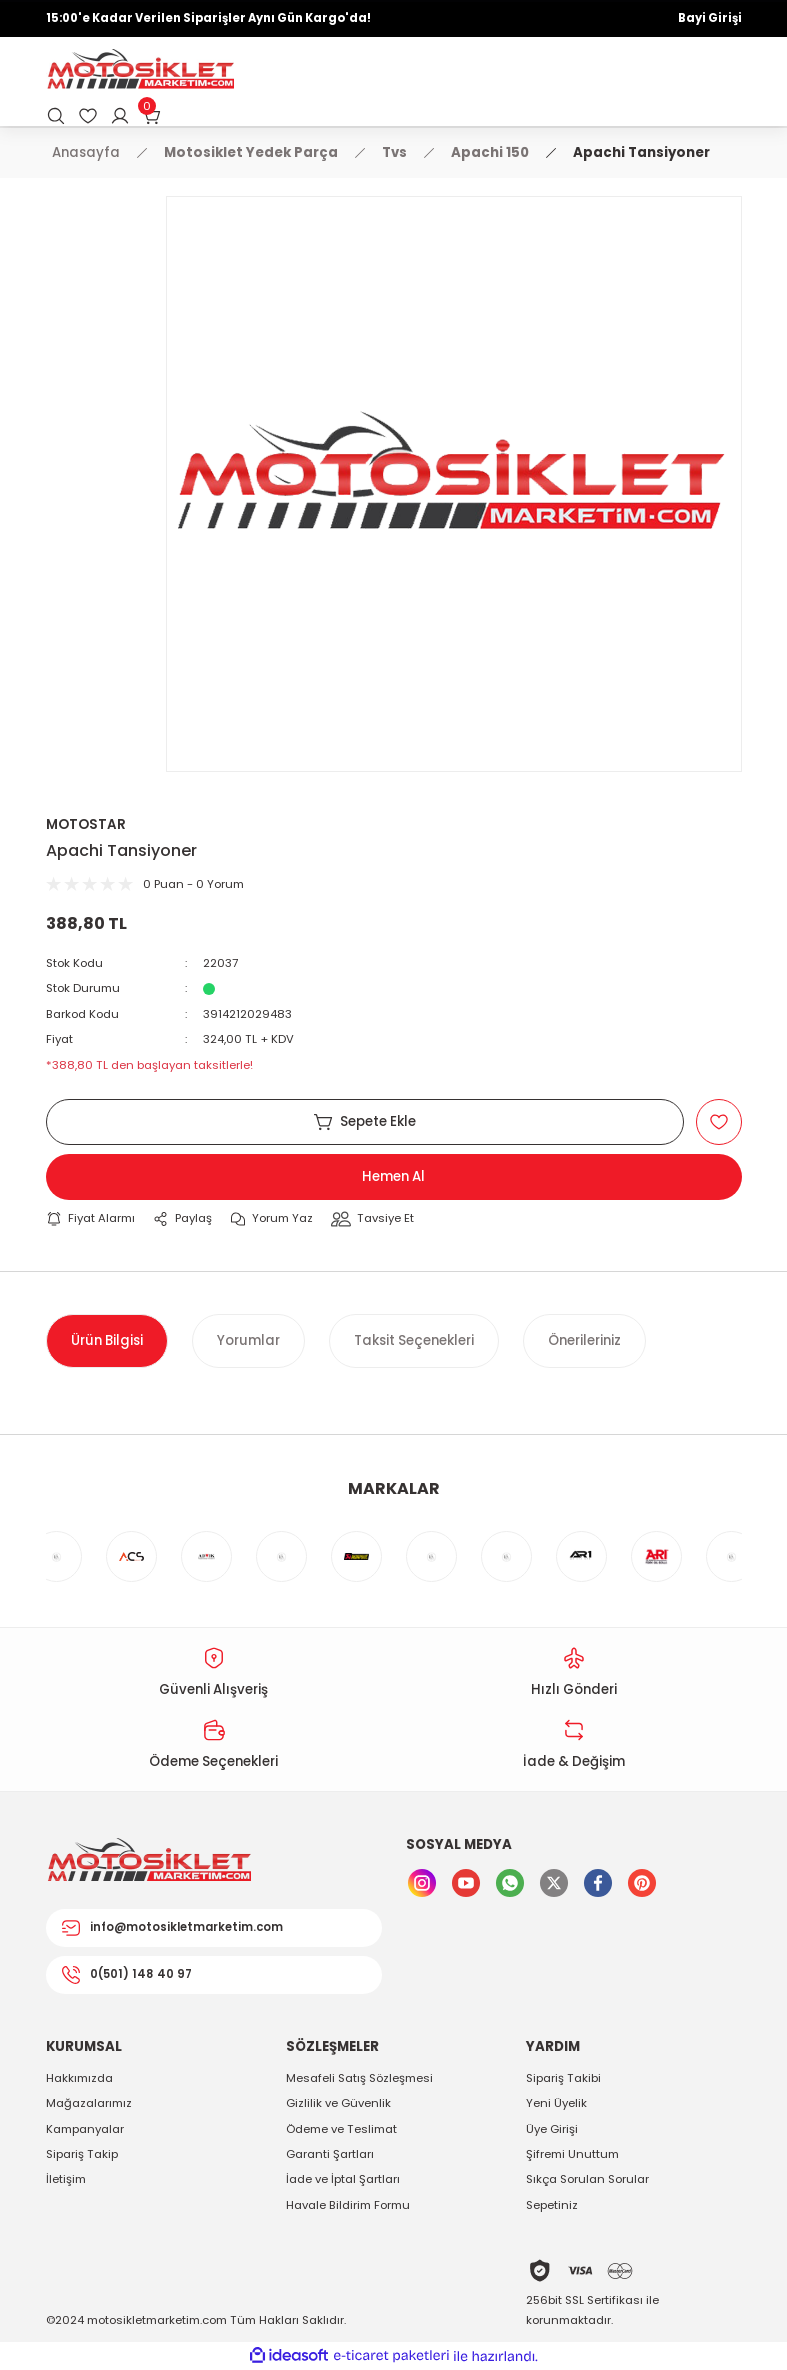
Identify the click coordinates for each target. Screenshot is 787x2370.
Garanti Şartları (330, 2154)
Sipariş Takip (82, 2154)
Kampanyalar (85, 2129)
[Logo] (140, 71)
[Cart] (152, 116)
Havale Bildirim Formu (348, 2205)
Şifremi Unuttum (572, 2154)
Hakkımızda (79, 2078)
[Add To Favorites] (719, 1122)
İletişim (66, 2179)
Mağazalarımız (89, 2103)
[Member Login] (120, 116)
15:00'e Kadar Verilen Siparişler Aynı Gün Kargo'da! (208, 18)
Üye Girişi (552, 2129)
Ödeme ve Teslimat (341, 2129)
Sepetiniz (552, 2205)
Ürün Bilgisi (107, 1340)
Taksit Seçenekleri (414, 1340)
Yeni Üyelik (556, 2103)
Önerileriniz (584, 1340)
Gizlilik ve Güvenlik (338, 2103)
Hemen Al (393, 1176)
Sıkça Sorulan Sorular (587, 2179)
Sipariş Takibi (563, 2078)
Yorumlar (248, 1340)
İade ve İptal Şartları (343, 2179)
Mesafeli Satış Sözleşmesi (359, 2078)
